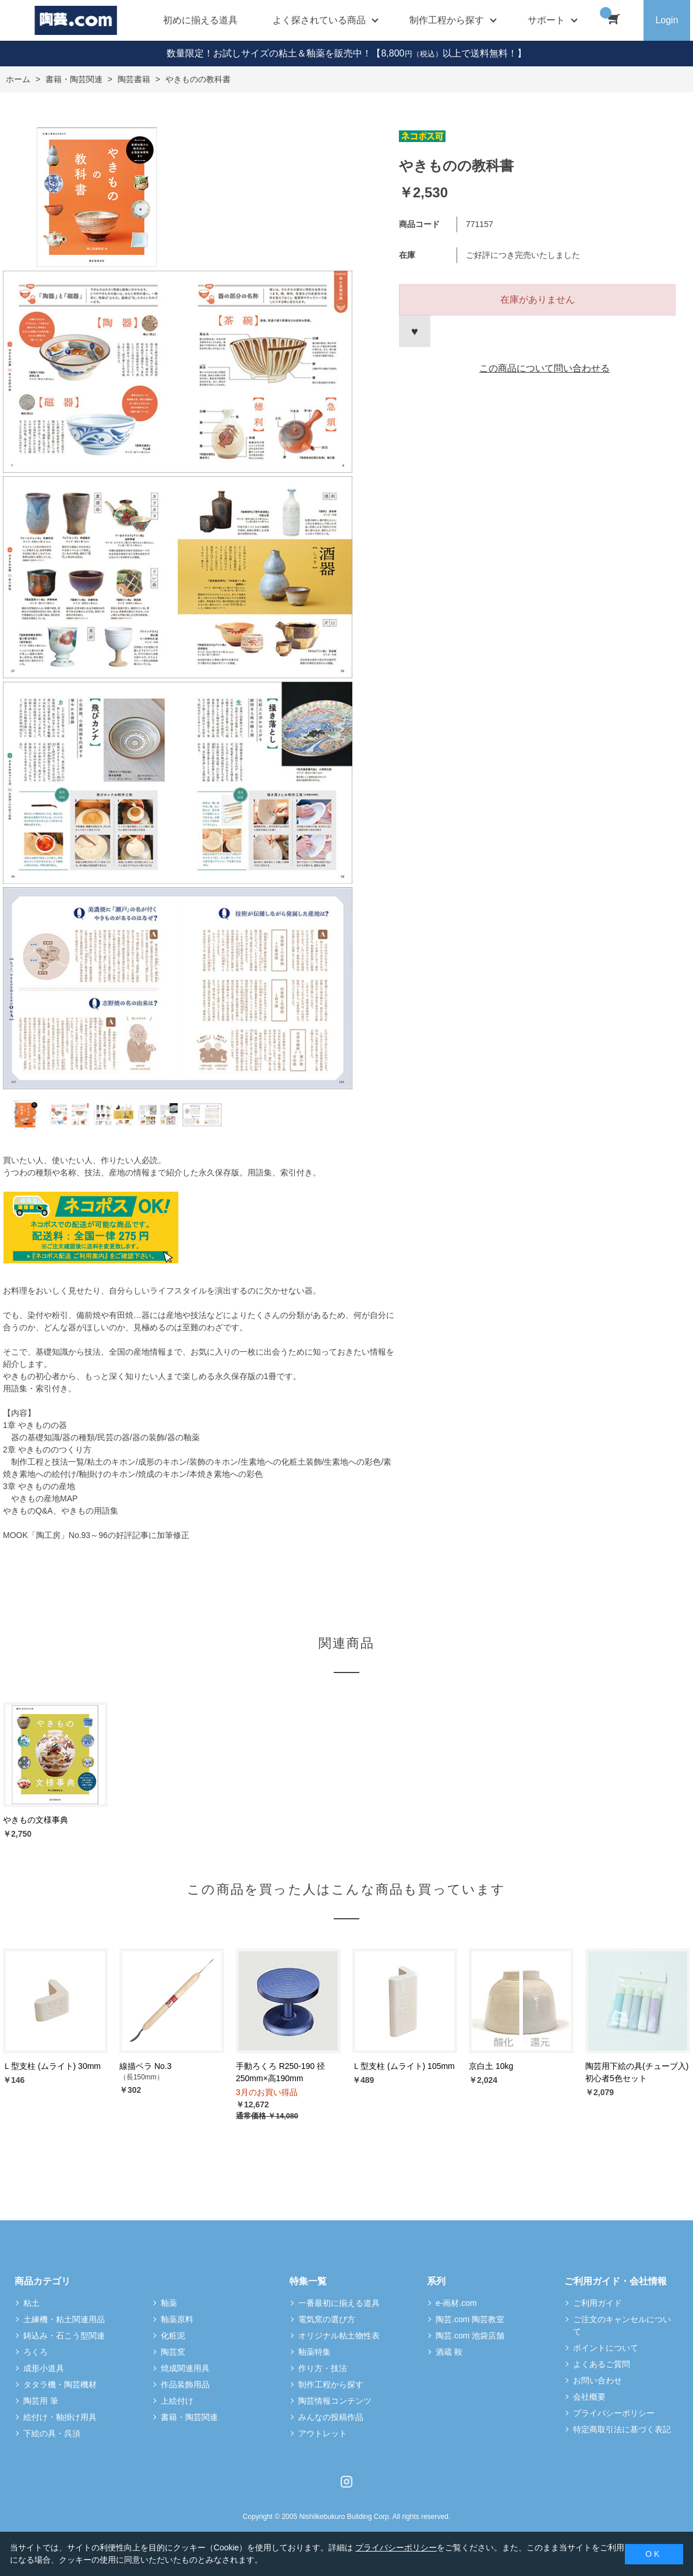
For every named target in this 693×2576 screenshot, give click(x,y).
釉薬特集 (314, 2352)
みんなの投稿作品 (330, 2417)
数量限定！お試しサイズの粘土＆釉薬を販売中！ (269, 53)
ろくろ (35, 2352)
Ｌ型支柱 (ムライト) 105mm (403, 2066)
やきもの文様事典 (35, 1819)
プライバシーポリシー (614, 2413)
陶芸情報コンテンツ (335, 2400)
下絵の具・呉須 (51, 2433)
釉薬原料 (177, 2319)
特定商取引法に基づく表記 (622, 2429)
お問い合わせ (597, 2380)
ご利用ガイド (597, 2303)
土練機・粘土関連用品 (64, 2319)
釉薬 (169, 2303)
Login (666, 20)
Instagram (346, 2481)
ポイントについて (605, 2347)
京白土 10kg (491, 2066)
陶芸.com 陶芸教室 (470, 2319)
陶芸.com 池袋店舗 (470, 2335)
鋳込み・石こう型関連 (64, 2335)
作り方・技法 (322, 2368)
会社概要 (589, 2396)
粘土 (31, 2303)
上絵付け (177, 2400)
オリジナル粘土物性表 (339, 2335)
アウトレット (322, 2433)
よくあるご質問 (601, 2364)
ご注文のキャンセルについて (622, 2325)
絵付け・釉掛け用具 (60, 2417)
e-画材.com (456, 2303)
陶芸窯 (173, 2352)
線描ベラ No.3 (145, 2066)
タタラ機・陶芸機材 (60, 2384)
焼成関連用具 (185, 2368)
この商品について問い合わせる (544, 368)
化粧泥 (173, 2335)
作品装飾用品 (185, 2384)
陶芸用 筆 (40, 2400)
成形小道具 (43, 2368)
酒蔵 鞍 (449, 2352)
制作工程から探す (330, 2384)
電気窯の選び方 (326, 2319)
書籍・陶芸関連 (189, 2417)
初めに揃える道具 (200, 20)
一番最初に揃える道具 (339, 2303)
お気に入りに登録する (414, 331)
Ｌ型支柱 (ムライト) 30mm (52, 2066)
